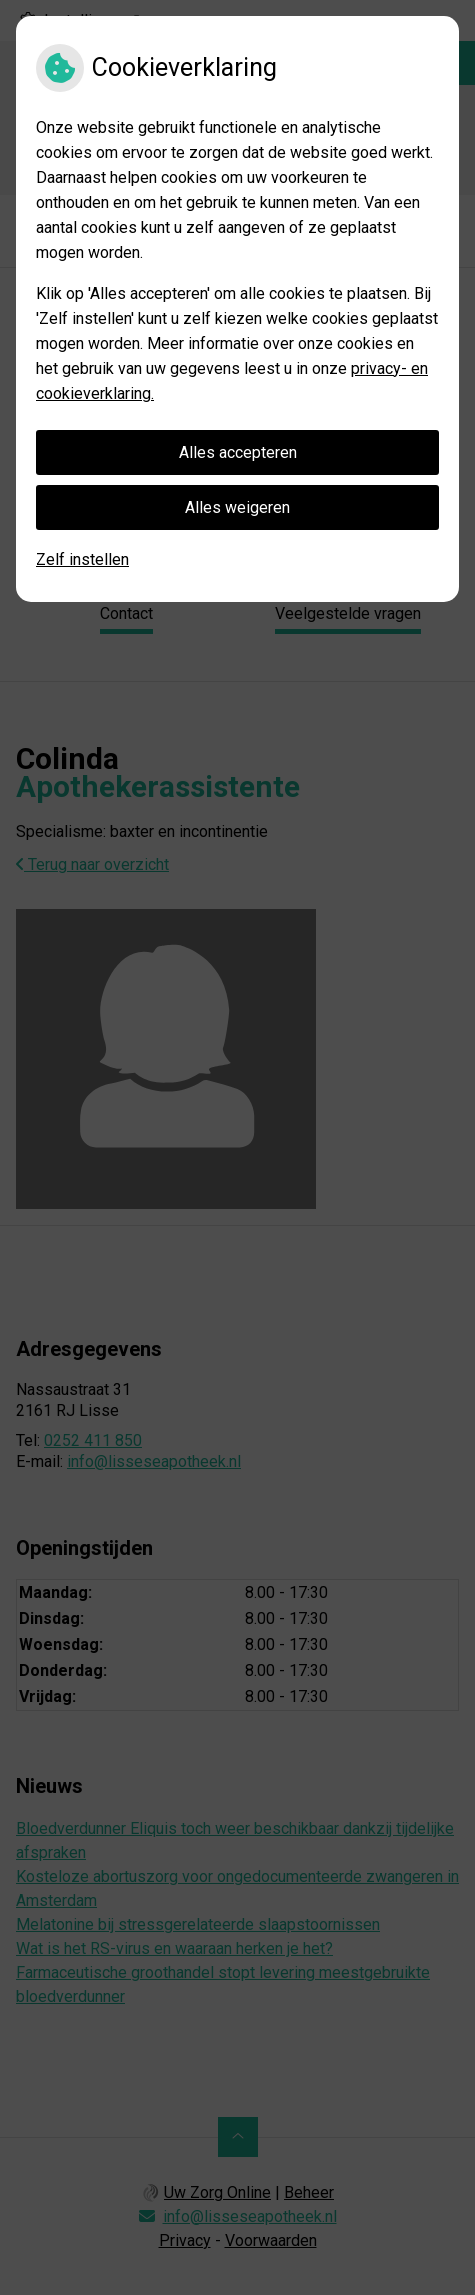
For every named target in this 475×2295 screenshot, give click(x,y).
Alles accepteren (238, 452)
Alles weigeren (237, 507)
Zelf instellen (82, 559)
